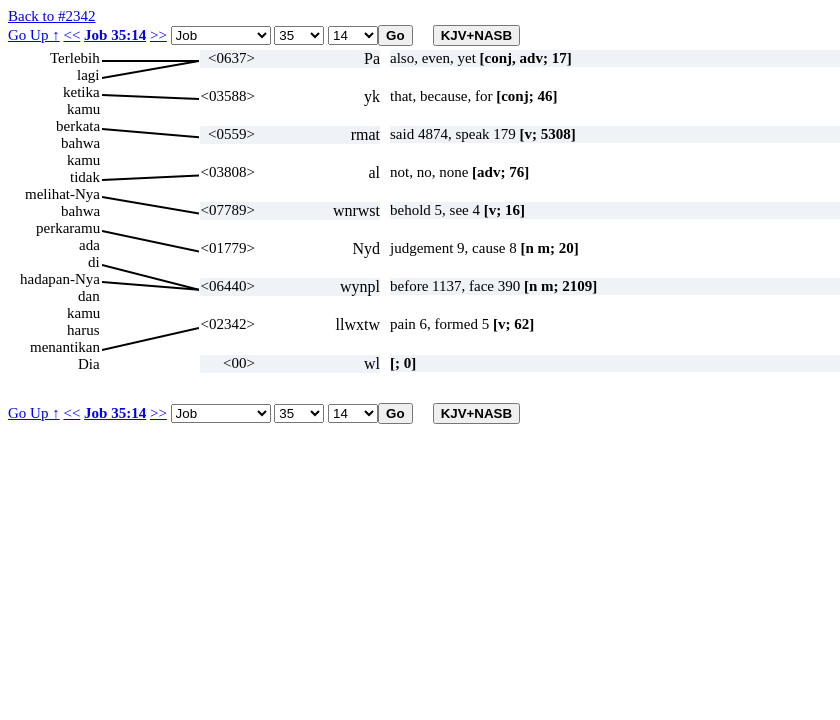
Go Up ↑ (34, 35)
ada (89, 245)
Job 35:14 (115, 35)
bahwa (80, 143)
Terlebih (75, 58)
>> (158, 35)
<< (71, 35)
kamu (83, 109)
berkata (78, 126)
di (94, 262)
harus (83, 330)
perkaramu (68, 228)
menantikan (65, 347)
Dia (89, 364)
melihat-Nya (62, 194)
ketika (81, 92)
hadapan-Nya (60, 279)
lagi (88, 75)
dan (89, 296)
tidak (85, 177)
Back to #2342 (52, 16)
